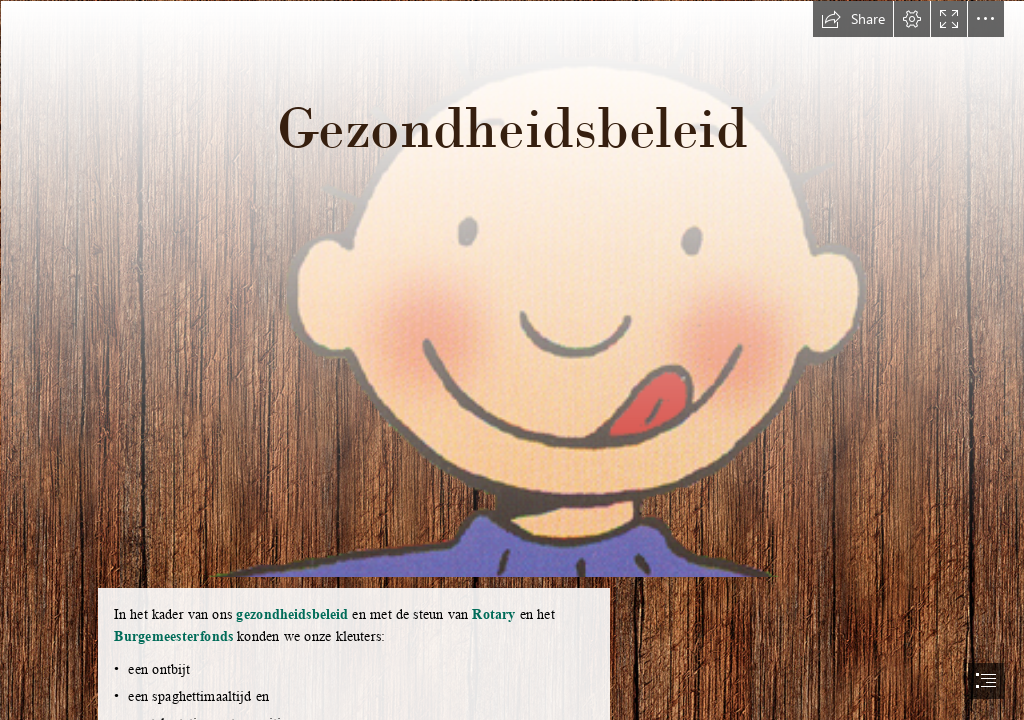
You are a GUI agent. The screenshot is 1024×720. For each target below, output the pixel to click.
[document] (512, 360)
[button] (853, 19)
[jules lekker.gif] (512, 288)
